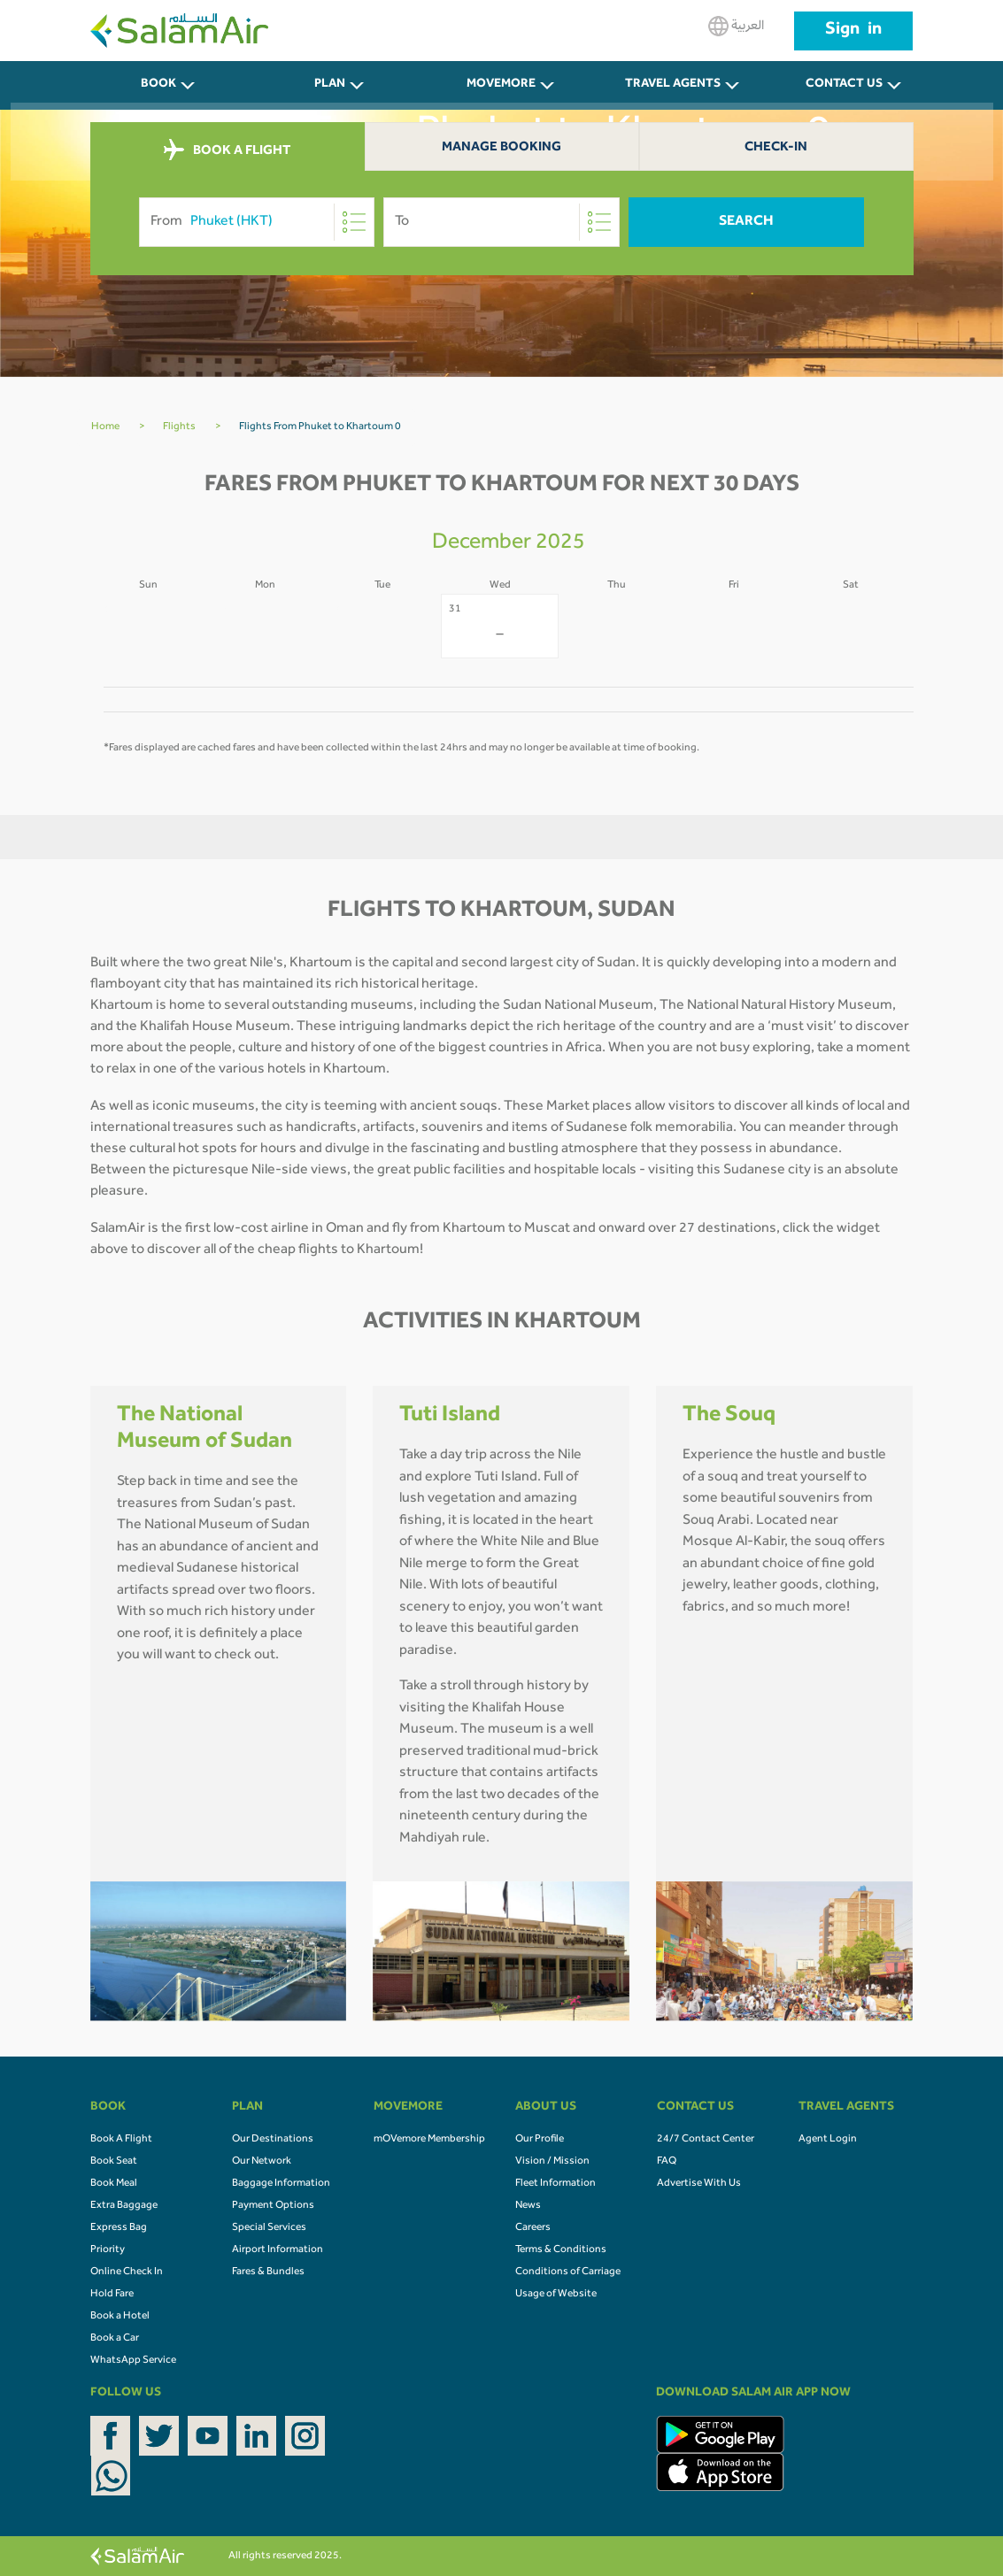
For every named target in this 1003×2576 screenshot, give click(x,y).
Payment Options (273, 2206)
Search (746, 222)
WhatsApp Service (133, 2361)
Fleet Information (555, 2184)
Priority (107, 2250)
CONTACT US (844, 85)
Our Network (261, 2162)
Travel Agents (673, 85)
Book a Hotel (120, 2316)
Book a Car (114, 2339)
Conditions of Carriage (568, 2272)
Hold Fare (112, 2294)
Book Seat (113, 2162)
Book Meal (113, 2184)
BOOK (158, 85)
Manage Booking (501, 148)
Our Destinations (272, 2139)
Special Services (269, 2228)
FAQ (666, 2162)
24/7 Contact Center (705, 2139)
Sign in (853, 31)
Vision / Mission (552, 2162)
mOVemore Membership (429, 2139)
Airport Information (277, 2250)
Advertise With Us (699, 2184)
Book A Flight (121, 2139)
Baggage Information (281, 2184)
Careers (533, 2228)
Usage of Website (556, 2294)
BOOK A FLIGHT (227, 150)
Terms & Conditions (560, 2250)
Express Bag (118, 2228)
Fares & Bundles (268, 2272)
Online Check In (126, 2272)
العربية (736, 26)
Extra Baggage (124, 2206)
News (528, 2206)
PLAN (329, 85)
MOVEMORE (501, 85)
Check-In (776, 148)
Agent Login (828, 2139)
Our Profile (539, 2139)
